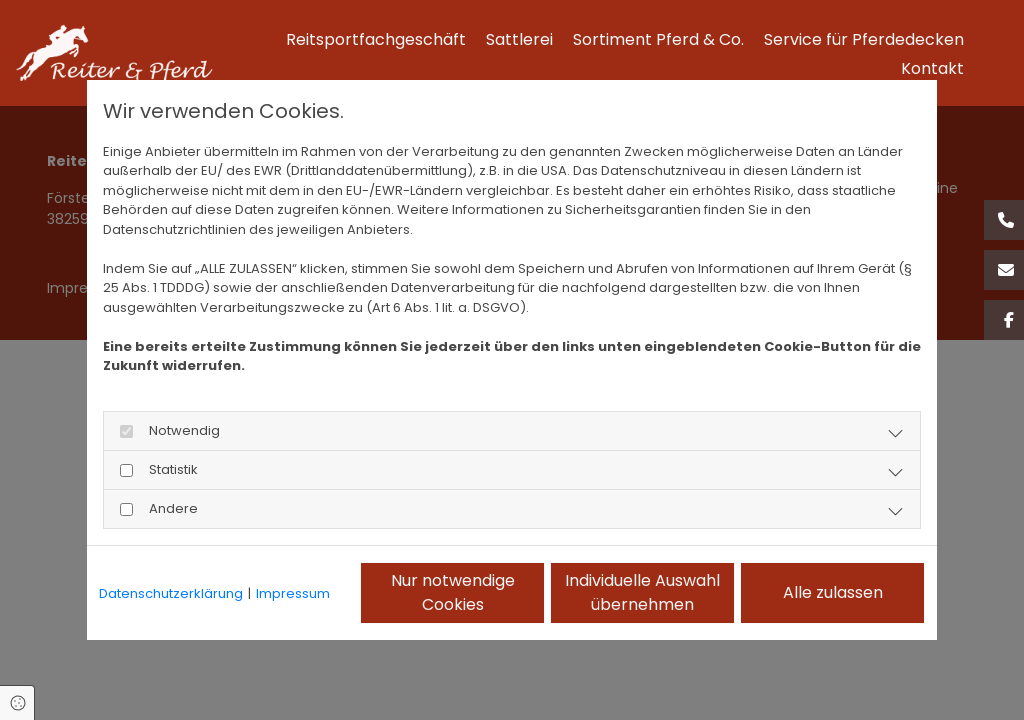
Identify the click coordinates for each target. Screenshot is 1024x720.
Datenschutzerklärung (171, 593)
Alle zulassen (833, 592)
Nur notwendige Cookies (453, 592)
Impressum (293, 593)
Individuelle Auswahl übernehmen (642, 592)
